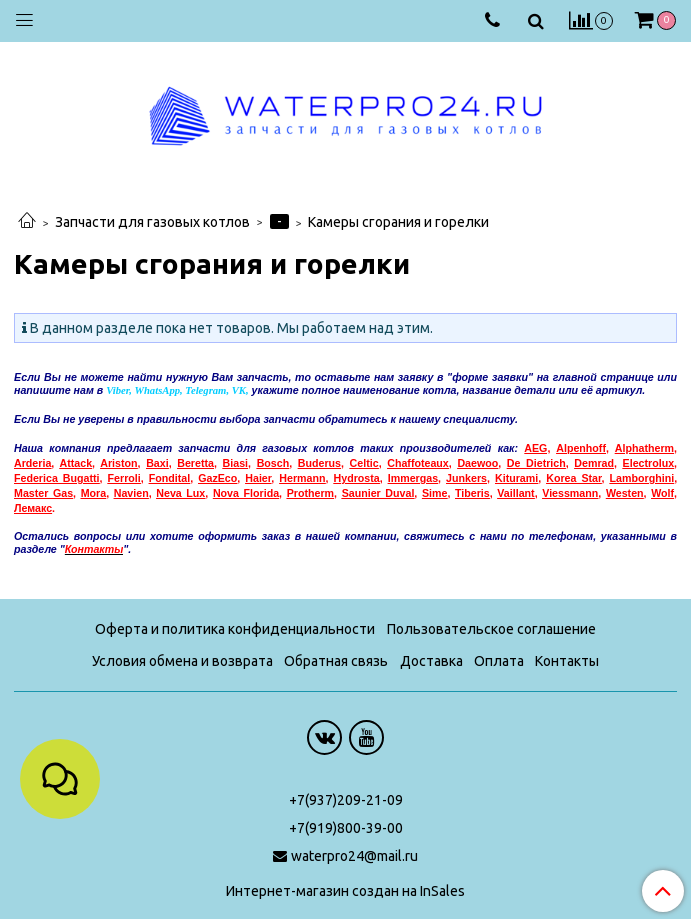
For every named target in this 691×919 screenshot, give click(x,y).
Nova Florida (246, 493)
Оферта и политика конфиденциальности (235, 629)
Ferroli (124, 478)
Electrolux (649, 463)
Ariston (118, 463)
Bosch (273, 463)
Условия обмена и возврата (182, 661)
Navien (131, 493)
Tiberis (472, 493)
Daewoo (477, 463)
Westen (625, 493)
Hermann (302, 478)
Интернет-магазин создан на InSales (345, 891)
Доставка (431, 661)
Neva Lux (180, 493)
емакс (33, 508)
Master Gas (43, 493)
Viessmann (570, 493)
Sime (434, 493)
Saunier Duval (378, 493)
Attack (76, 463)
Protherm (310, 493)
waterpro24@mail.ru (354, 856)
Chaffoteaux (418, 463)
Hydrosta (357, 478)
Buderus (319, 463)
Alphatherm (644, 448)
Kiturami (516, 478)
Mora (93, 493)
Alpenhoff (581, 448)
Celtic (364, 463)
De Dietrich (536, 463)
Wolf (662, 493)
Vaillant (515, 493)
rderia (37, 463)
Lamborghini (642, 478)
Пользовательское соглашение (491, 629)
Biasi (235, 463)
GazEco (217, 478)
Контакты (567, 661)
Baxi (157, 463)
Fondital (169, 478)
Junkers (466, 478)
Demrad (594, 463)
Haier (258, 478)
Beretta (195, 463)
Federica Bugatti (57, 478)
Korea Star (573, 478)
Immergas (413, 478)
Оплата (499, 661)
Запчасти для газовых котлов (152, 222)
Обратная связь (336, 661)
